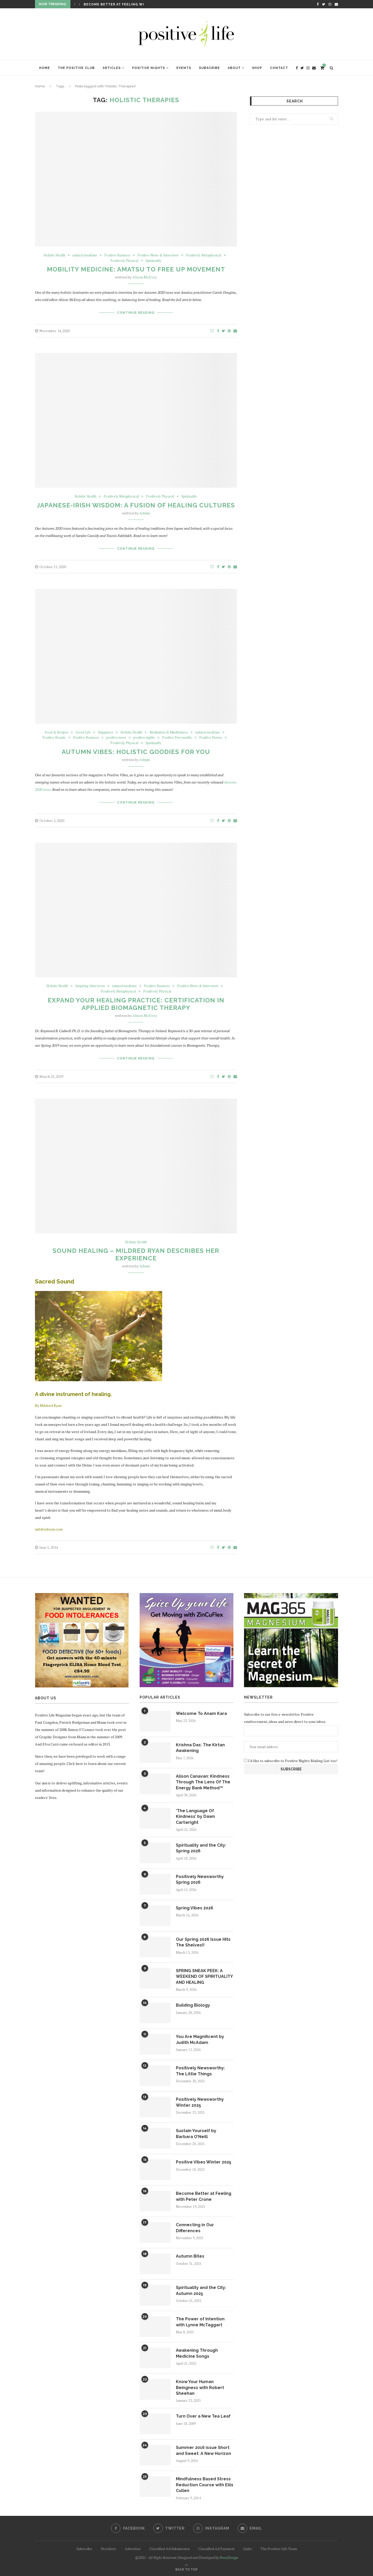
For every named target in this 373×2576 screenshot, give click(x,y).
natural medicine (85, 255)
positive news (116, 738)
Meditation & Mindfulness (168, 732)
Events (183, 68)
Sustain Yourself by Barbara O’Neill (196, 2133)
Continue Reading (136, 313)
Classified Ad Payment (216, 2548)
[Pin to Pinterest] (229, 330)
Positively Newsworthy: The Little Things (200, 2070)
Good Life (83, 732)
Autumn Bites (190, 2256)
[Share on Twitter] (223, 330)
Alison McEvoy (144, 277)
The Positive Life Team (279, 2548)
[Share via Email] (235, 330)
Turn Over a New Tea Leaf (203, 2416)
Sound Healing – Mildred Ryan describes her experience (136, 1254)
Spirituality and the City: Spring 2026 (201, 1848)
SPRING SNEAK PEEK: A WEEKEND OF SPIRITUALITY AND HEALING (204, 1976)
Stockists (108, 2548)
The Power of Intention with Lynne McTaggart (200, 2321)
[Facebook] (318, 4)
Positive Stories (210, 738)
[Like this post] (212, 330)
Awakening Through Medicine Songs (197, 2353)
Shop (257, 68)
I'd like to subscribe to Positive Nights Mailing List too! (292, 1760)
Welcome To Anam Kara (201, 1713)
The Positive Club (76, 68)
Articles (112, 68)
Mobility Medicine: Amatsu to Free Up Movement (136, 269)
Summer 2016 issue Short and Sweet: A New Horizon (203, 2450)
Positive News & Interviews (158, 255)
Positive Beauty (54, 738)
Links (247, 2548)
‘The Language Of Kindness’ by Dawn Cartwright (195, 1816)
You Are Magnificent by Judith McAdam (200, 2039)
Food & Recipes (56, 732)
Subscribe (209, 68)
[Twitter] (323, 4)
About (234, 68)
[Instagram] (329, 4)
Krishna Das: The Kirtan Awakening (200, 1747)
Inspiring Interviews (90, 986)
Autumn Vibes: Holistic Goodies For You (136, 752)
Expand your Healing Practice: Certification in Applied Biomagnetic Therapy (136, 1003)
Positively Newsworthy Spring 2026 (200, 1879)
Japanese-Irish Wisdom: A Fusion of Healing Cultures (136, 505)
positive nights (144, 738)
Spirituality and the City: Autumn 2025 (201, 2290)
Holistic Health (54, 255)
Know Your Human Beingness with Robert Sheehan (200, 2387)
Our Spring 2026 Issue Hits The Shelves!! (203, 1942)
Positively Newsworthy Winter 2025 (200, 2102)
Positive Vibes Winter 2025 (203, 2162)
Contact (279, 68)
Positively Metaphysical (203, 255)
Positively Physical (124, 261)
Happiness (105, 732)
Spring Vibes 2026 (194, 1907)
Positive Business (117, 255)
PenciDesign (228, 2557)
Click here (75, 1763)
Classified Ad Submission (169, 2548)
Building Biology (193, 2005)
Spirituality (153, 261)
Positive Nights (148, 68)
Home (44, 68)
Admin (144, 513)
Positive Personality (177, 738)
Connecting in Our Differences (195, 2227)
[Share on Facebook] (218, 330)
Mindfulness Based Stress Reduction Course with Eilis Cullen (204, 2484)
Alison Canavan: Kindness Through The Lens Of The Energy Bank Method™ (203, 1782)
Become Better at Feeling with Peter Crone (130, 4)
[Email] (336, 4)
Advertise (133, 2548)
